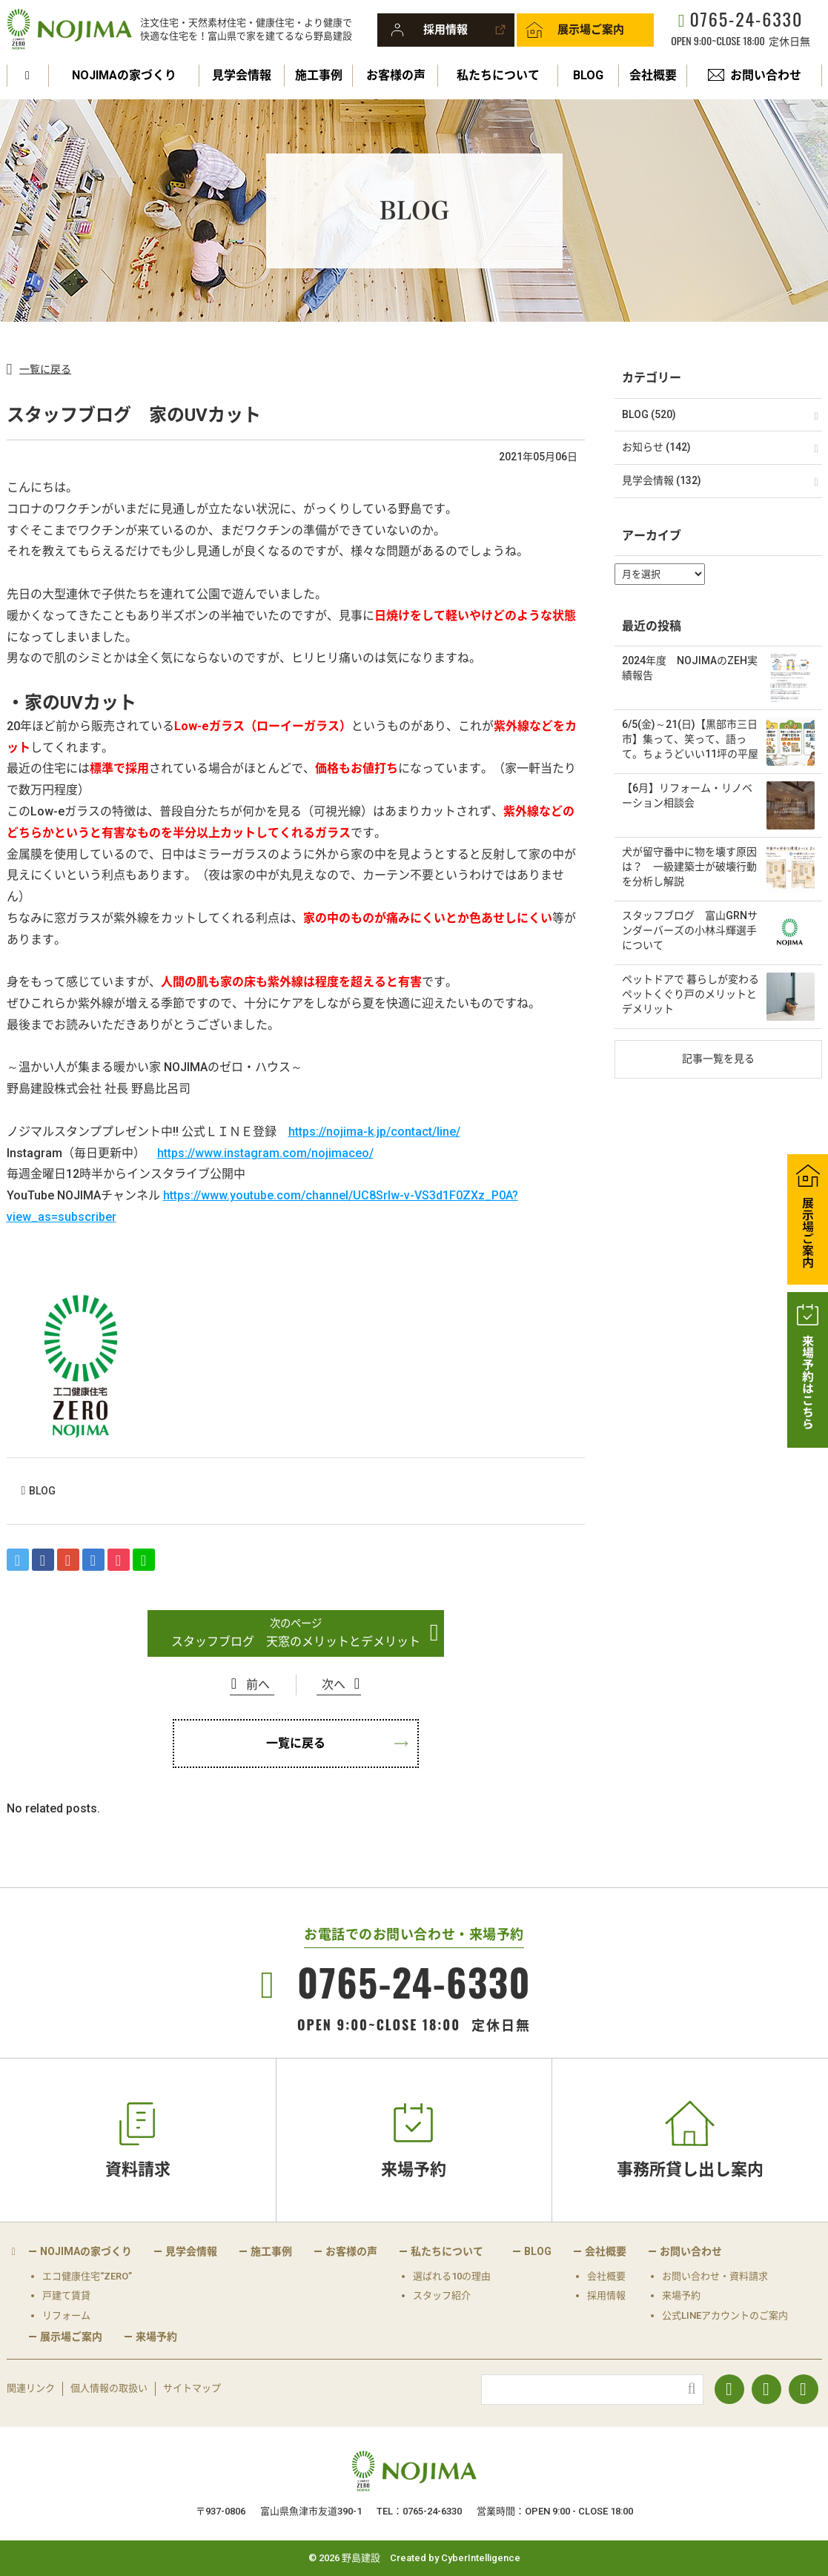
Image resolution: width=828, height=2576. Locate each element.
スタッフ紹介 (442, 2295)
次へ (333, 1685)
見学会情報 (241, 75)
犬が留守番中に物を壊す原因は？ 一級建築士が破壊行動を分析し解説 (689, 866)
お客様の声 (395, 75)
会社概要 (653, 75)
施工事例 (318, 75)
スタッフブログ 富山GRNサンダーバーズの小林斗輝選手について (690, 930)
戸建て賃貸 (66, 2295)
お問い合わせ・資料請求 (715, 2276)
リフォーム (66, 2315)
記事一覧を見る (718, 1058)
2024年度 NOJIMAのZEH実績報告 (690, 668)
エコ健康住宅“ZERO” (87, 2276)
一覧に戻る (45, 369)
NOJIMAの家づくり (124, 75)
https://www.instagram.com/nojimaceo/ (265, 1153)
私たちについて (498, 75)
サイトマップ (192, 2388)
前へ (258, 1685)
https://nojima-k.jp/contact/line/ (374, 1132)
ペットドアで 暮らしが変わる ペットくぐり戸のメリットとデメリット (690, 993)
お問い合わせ (765, 75)
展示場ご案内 (590, 29)
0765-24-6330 (746, 18)
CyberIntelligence (480, 2557)
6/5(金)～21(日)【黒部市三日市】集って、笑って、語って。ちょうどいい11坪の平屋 (690, 738)
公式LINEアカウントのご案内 (725, 2315)
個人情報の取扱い (109, 2388)
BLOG (588, 75)
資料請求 (137, 2169)
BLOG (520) (649, 414)
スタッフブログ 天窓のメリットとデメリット (295, 1642)
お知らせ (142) (656, 447)
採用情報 (445, 29)
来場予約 (413, 2169)
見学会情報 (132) (661, 480)
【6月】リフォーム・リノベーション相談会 (687, 795)
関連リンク (31, 2388)
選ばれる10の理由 (452, 2276)
